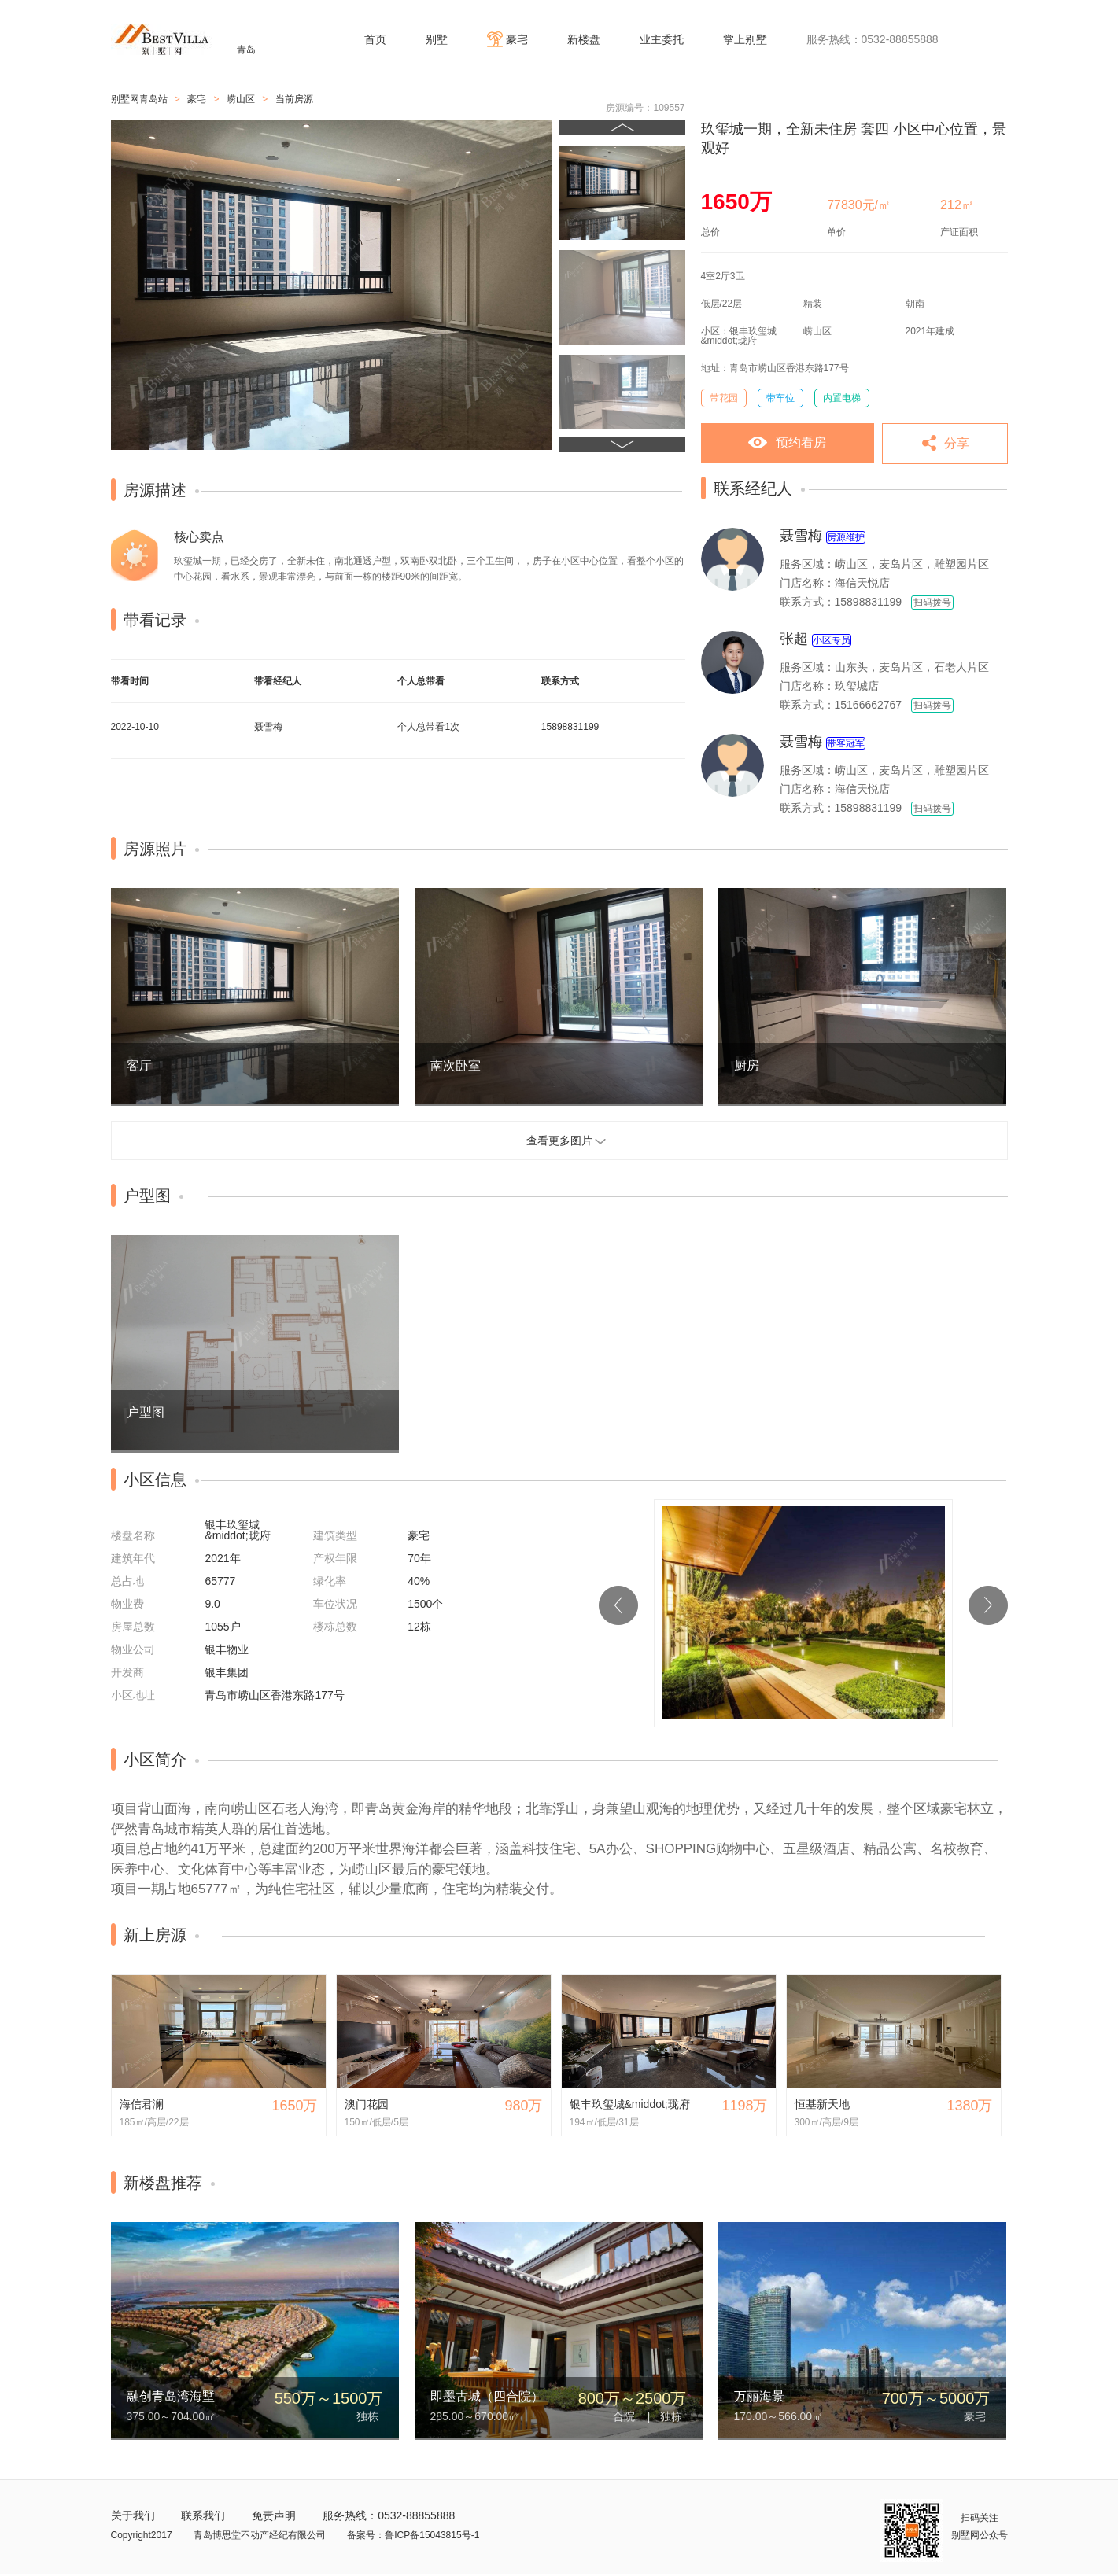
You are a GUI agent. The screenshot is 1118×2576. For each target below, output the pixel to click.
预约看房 (801, 442)
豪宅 (517, 39)
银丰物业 (227, 1649)
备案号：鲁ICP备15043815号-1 (413, 2535)
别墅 (437, 39)
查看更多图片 (559, 1140)
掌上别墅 (745, 39)
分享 (956, 443)
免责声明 (274, 2515)
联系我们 (203, 2515)
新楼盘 (583, 39)
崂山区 (241, 99)
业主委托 (662, 39)
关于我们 (133, 2515)
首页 (375, 39)
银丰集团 (227, 1672)
